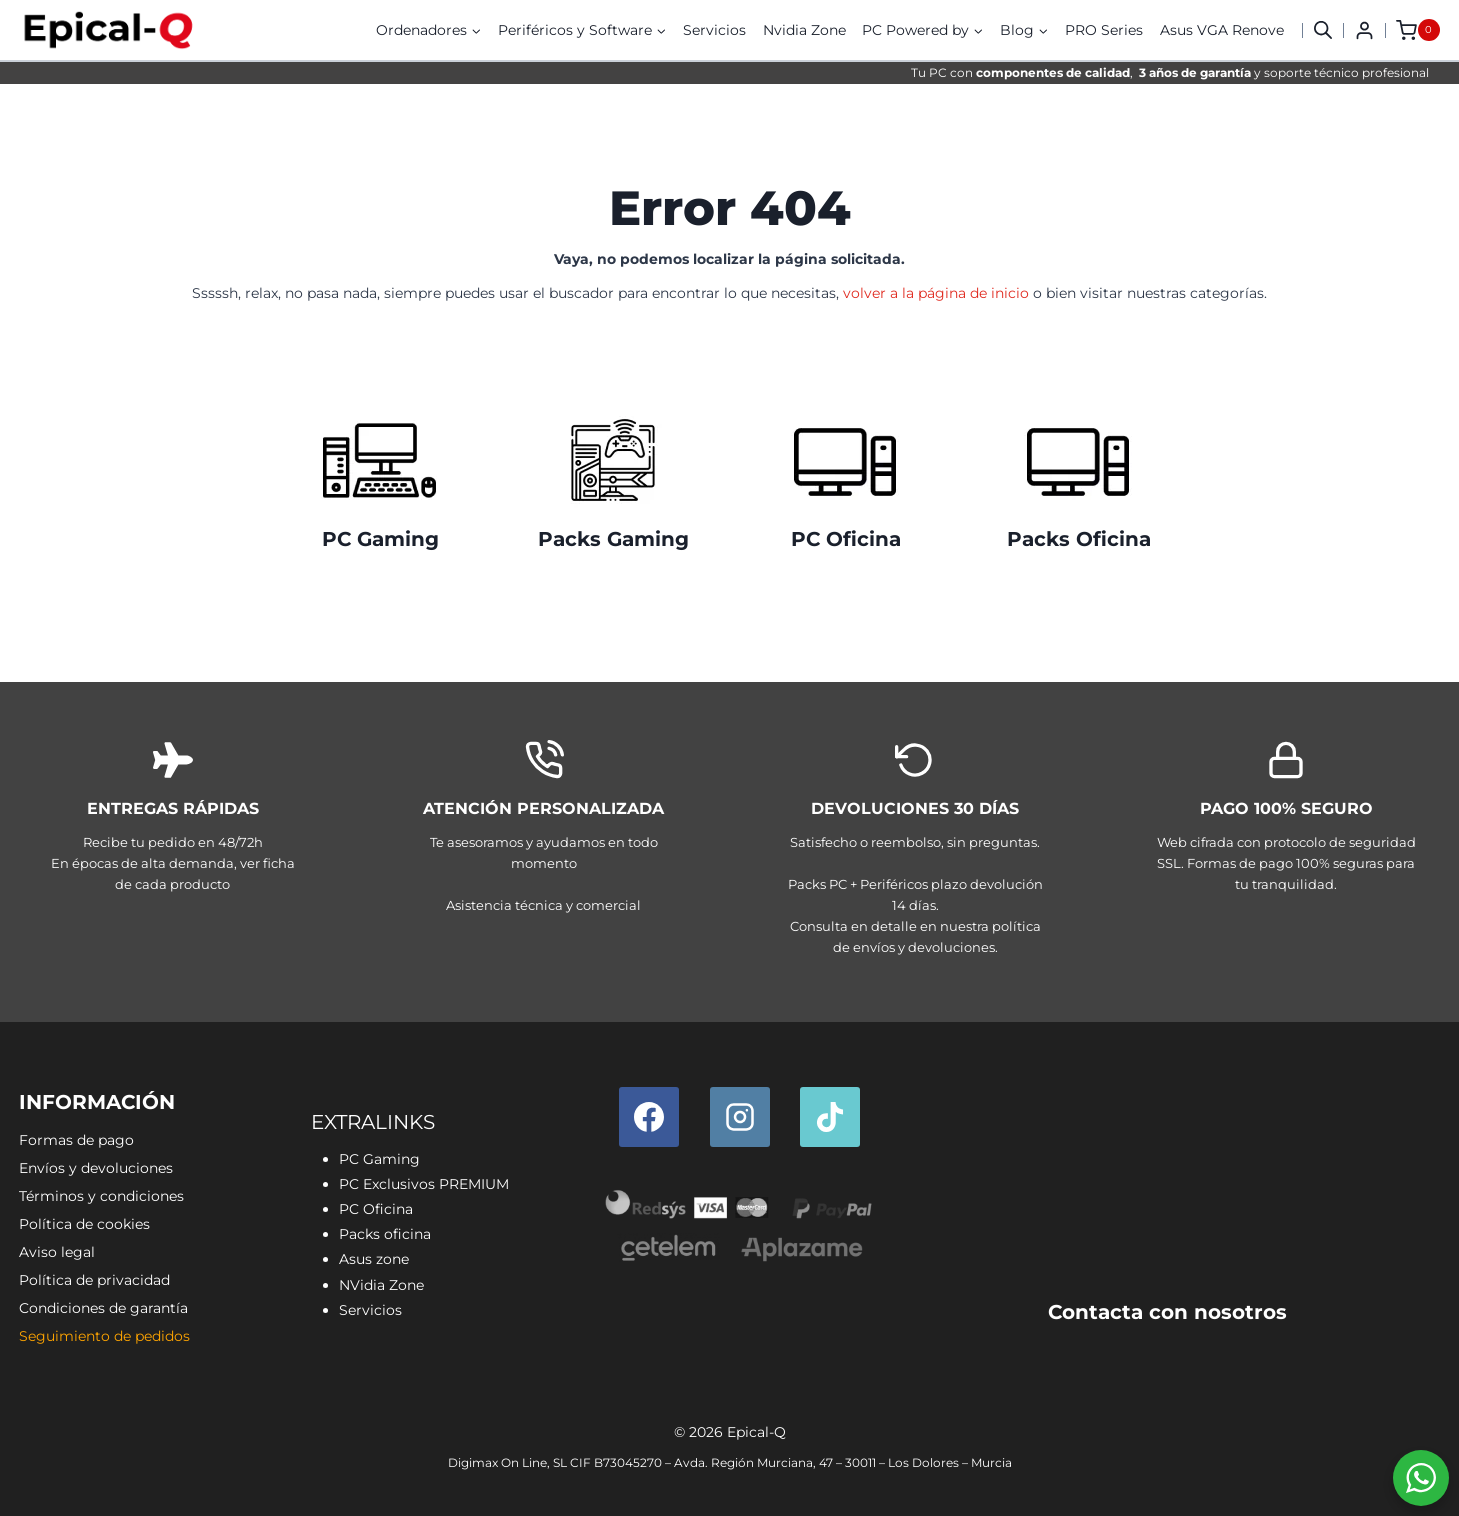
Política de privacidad (94, 1280)
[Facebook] (649, 1117)
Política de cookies (84, 1224)
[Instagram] (740, 1117)
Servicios (714, 30)
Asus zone (374, 1259)
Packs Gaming (613, 539)
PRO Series (1104, 30)
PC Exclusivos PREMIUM (424, 1184)
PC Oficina (846, 539)
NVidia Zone (381, 1285)
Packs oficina (385, 1234)
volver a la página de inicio (936, 293)
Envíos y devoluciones (96, 1168)
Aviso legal (57, 1252)
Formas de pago (76, 1140)
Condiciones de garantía (103, 1308)
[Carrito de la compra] (1418, 30)
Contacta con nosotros (1167, 1312)
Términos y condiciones (101, 1196)
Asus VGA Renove (1222, 30)
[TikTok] (830, 1117)
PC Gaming (380, 539)
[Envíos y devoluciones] (915, 852)
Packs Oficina (1079, 539)
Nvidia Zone (804, 30)
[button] (1323, 29)
